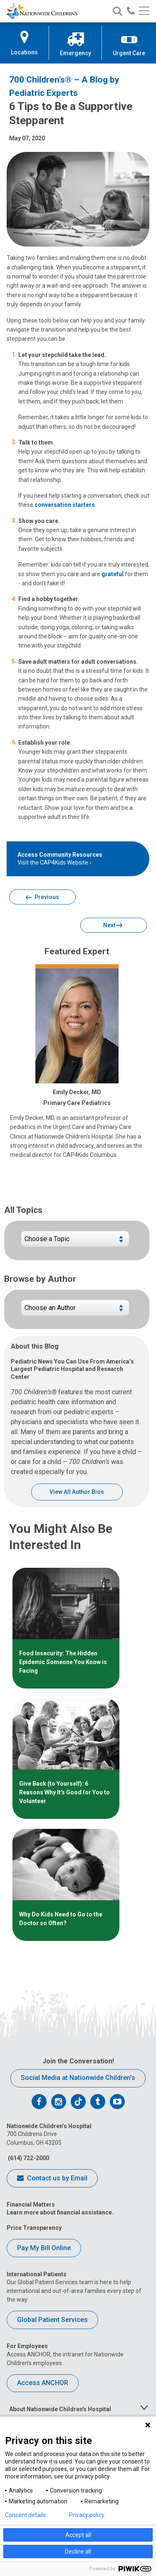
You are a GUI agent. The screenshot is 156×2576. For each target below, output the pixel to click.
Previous (42, 898)
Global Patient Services (52, 2320)
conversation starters (65, 504)
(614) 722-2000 (28, 2158)
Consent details (25, 2515)
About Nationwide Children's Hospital (60, 2409)
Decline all (78, 2551)
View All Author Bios (77, 1491)
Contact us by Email (52, 2178)
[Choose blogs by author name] (75, 1311)
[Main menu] (144, 11)
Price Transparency (34, 2227)
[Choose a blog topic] (75, 1242)
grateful (113, 574)
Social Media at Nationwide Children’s (78, 2078)
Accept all (78, 2535)
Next (112, 926)
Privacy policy (86, 2515)
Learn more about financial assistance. (60, 2212)
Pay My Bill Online (44, 2248)
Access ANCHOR (42, 2383)
